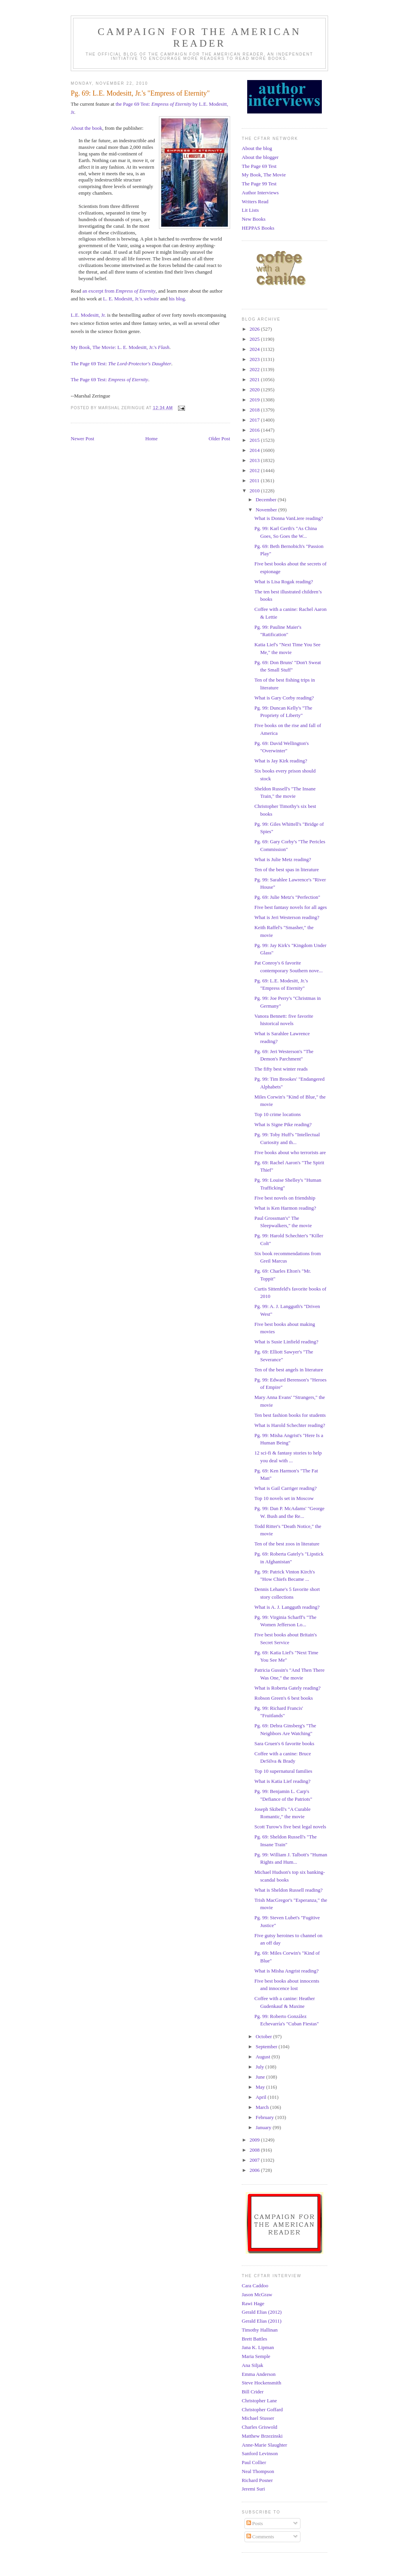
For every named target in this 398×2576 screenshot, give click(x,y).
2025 (255, 339)
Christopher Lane (259, 2400)
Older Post (219, 438)
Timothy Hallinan (260, 2330)
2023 (255, 359)
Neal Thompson (258, 2471)
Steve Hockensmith (261, 2383)
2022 (255, 369)
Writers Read (255, 201)
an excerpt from (118, 291)
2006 (255, 2170)
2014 (255, 450)
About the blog (257, 148)
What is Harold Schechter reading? (289, 1425)
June (261, 2077)
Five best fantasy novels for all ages (290, 907)
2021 (255, 379)
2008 (255, 2150)
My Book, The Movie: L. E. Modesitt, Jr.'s (120, 347)
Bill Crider (253, 2392)
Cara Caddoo (255, 2285)
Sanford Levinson (260, 2453)
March (263, 2107)
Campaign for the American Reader (199, 37)
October (264, 2036)
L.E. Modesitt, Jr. (88, 315)
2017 (255, 420)
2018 (255, 410)
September (267, 2046)
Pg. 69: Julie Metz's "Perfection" (287, 897)
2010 (255, 491)
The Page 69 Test (259, 166)
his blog (177, 299)
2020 (255, 389)
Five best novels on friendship (284, 1198)
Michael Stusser (258, 2418)
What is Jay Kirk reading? (280, 761)
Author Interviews (260, 192)
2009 (255, 2140)
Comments (260, 2536)
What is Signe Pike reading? (282, 1124)
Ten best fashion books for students (290, 1415)
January (264, 2127)
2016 (255, 430)
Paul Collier (254, 2462)
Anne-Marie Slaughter (264, 2445)
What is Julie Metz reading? (282, 859)
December (267, 499)
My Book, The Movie (264, 175)
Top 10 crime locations (277, 1114)
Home (151, 438)
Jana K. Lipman (258, 2347)
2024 (255, 349)
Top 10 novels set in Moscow (284, 1498)
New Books (253, 219)
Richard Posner (257, 2480)
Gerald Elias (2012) (262, 2312)
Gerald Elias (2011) (261, 2321)
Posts (254, 2523)
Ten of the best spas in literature (286, 869)
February (265, 2117)
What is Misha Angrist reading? (286, 1971)
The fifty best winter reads (280, 1069)
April (262, 2097)
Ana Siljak (252, 2365)
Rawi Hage (253, 2303)
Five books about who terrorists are (290, 1152)
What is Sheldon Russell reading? (288, 1890)
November (267, 510)
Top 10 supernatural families (283, 1771)
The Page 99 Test (259, 184)
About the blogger (260, 157)
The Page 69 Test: (121, 363)
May (261, 2087)
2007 (255, 2160)
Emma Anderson (259, 2374)
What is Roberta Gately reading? (287, 1688)
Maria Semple (256, 2356)
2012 (255, 470)
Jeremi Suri (253, 2489)
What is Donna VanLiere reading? (288, 518)
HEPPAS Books (258, 228)
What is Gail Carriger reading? (285, 1488)
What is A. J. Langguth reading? (286, 1607)
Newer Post (82, 438)
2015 (255, 440)
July (260, 2067)
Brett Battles (254, 2339)
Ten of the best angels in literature (288, 1370)
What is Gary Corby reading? (284, 698)
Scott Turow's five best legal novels (290, 1827)
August (264, 2057)
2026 (255, 329)
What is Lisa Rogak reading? (283, 581)
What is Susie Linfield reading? (286, 1342)
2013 (255, 460)
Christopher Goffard (262, 2409)
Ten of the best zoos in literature (286, 1544)
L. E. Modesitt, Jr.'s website (131, 299)
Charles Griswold (259, 2427)
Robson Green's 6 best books (283, 1698)
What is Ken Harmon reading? (285, 1208)
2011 (255, 480)
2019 (255, 400)
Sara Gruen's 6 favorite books (284, 1743)
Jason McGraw (257, 2294)
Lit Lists (250, 210)
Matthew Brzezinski (262, 2436)
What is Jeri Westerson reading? (286, 917)
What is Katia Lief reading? (282, 1781)
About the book (86, 128)
